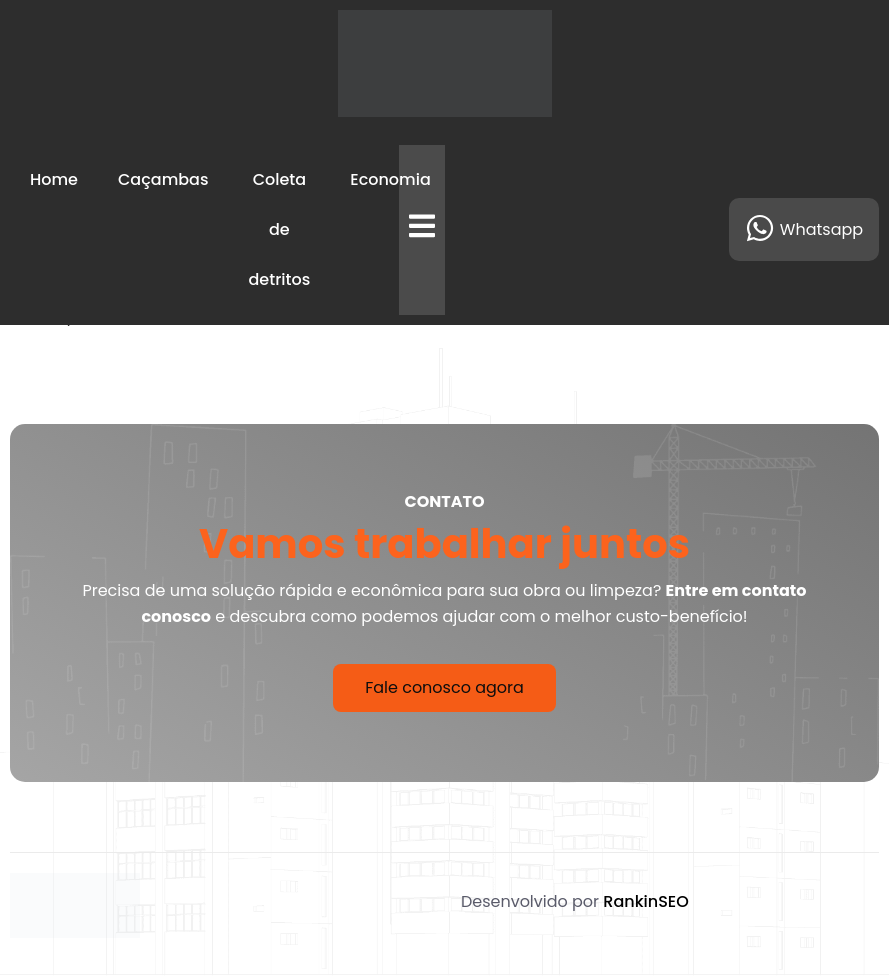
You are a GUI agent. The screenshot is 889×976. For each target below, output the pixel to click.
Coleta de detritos (280, 229)
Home (54, 179)
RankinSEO (645, 901)
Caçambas (163, 179)
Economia (390, 179)
